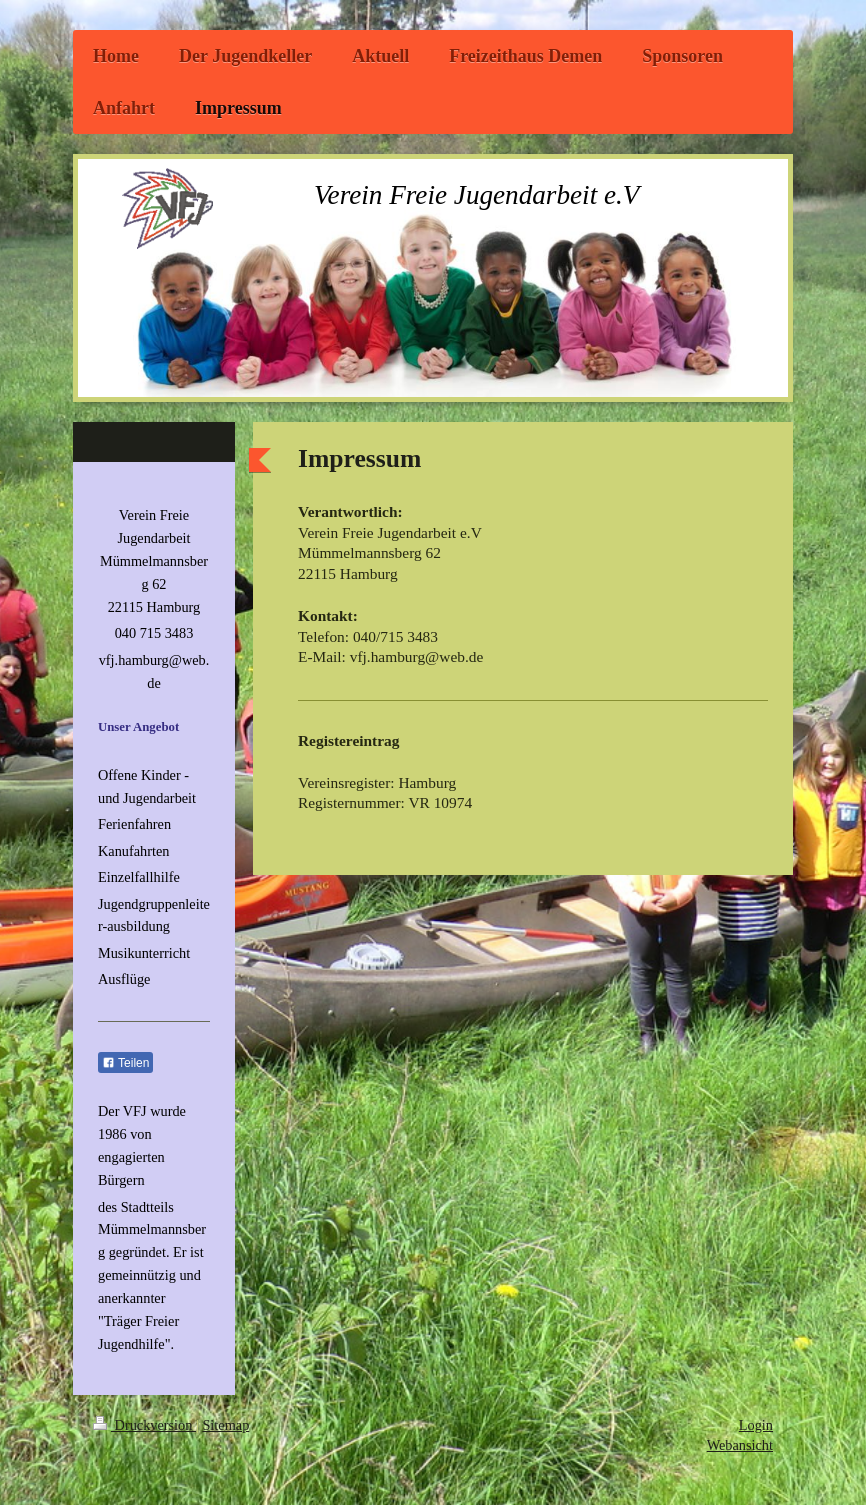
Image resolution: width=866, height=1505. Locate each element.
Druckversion (144, 1425)
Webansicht (740, 1445)
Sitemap (225, 1425)
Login (756, 1425)
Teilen (125, 1063)
